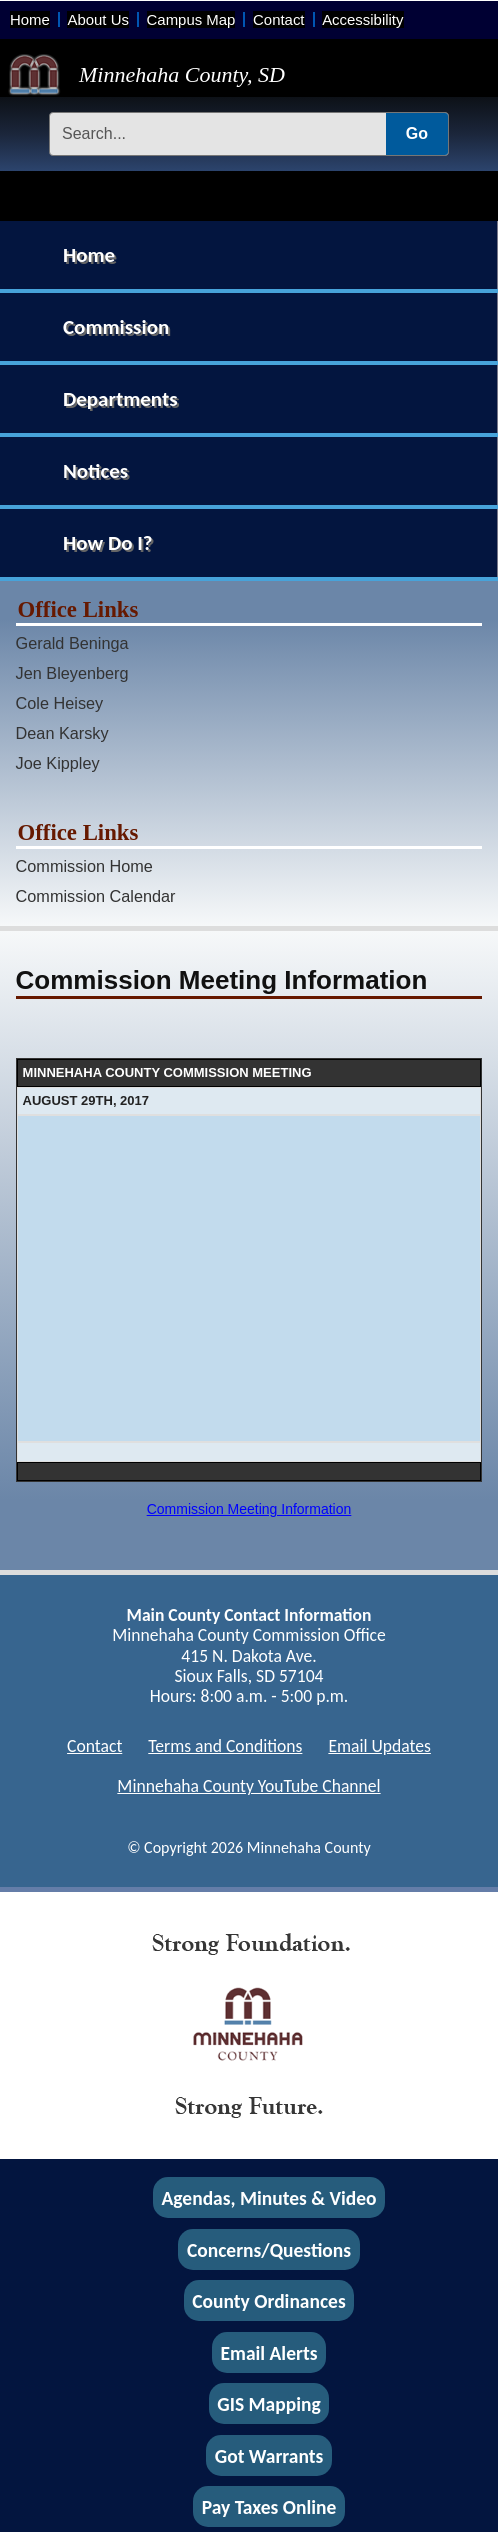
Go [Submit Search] (417, 133)
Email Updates (379, 1746)
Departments (120, 399)
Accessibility (362, 19)
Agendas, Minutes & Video (269, 2198)
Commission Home (84, 866)
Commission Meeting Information (249, 1509)
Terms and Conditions (225, 1746)
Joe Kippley (58, 763)
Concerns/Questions (269, 2249)
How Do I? (108, 543)
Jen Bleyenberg (72, 673)
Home (30, 19)
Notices (95, 471)
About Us (97, 19)
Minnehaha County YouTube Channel (248, 1786)
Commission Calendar (96, 896)
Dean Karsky (62, 733)
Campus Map (191, 19)
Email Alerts (269, 2352)
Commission (116, 327)
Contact (278, 19)
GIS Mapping (268, 2404)
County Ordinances (268, 2301)
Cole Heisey (60, 703)
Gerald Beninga (72, 643)
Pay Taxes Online (269, 2507)
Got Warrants (269, 2455)
